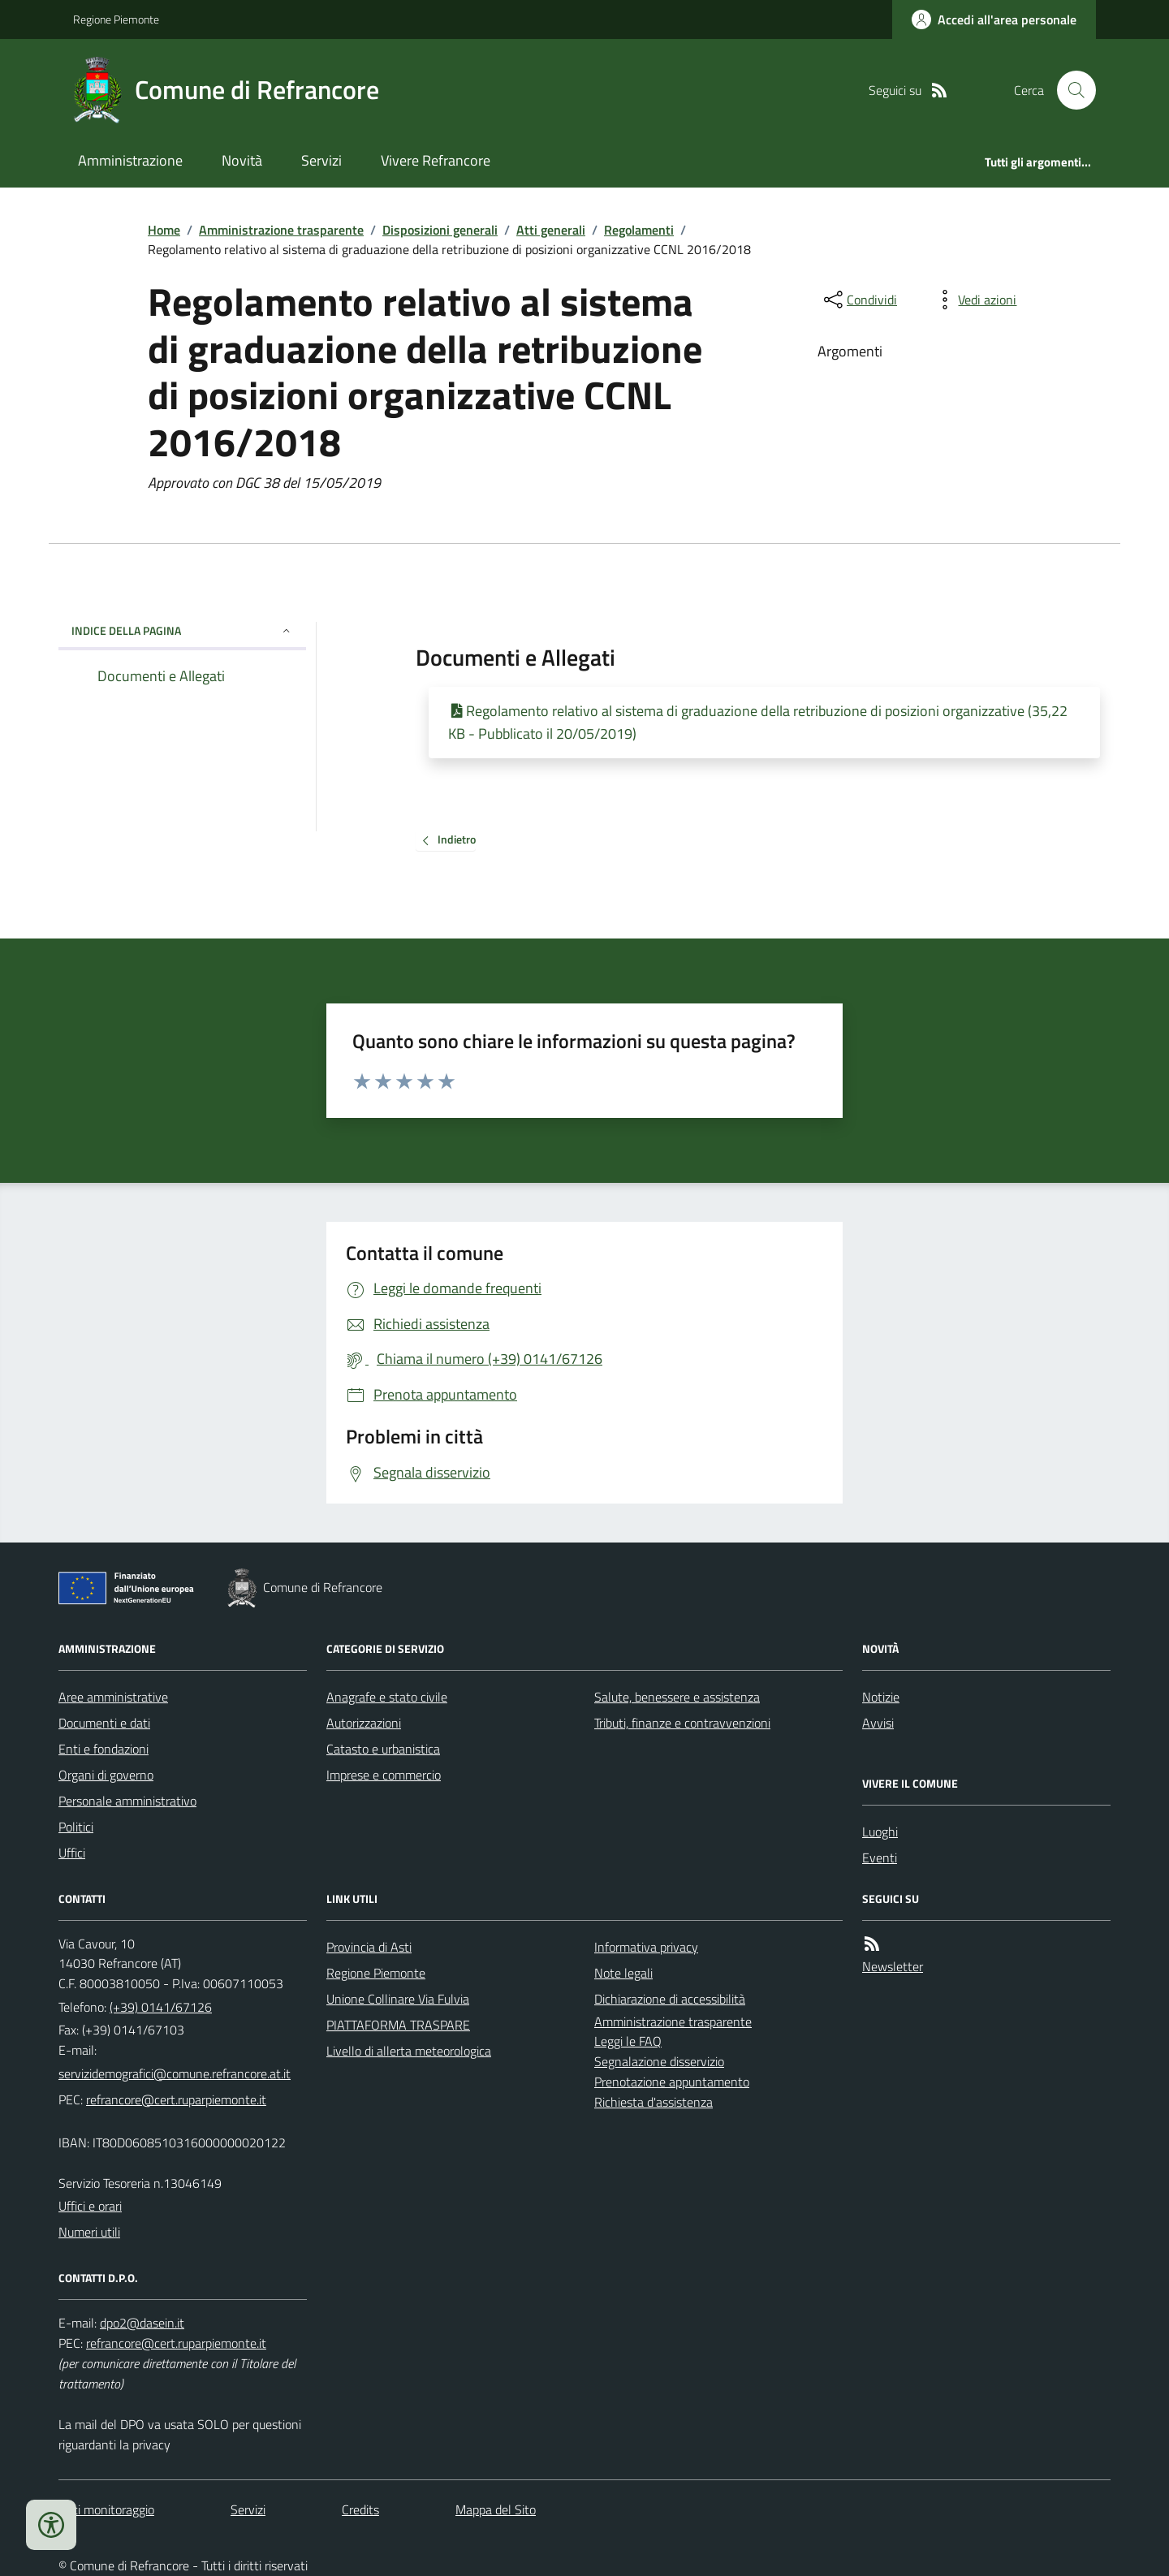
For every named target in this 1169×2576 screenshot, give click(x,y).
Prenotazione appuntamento (671, 2081)
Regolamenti (639, 229)
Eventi (879, 1857)
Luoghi (880, 1831)
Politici (75, 1826)
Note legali (623, 1973)
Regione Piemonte (116, 19)
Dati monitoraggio (106, 2509)
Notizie (880, 1697)
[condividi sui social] (858, 300)
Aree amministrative (113, 1697)
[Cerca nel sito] (1070, 90)
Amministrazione (130, 160)
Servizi (321, 160)
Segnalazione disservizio (659, 2061)
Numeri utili (89, 2232)
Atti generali (550, 229)
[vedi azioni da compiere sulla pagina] (974, 300)
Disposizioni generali (440, 229)
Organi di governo (105, 1774)
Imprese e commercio (383, 1774)
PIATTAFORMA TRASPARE (398, 2024)
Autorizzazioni (363, 1722)
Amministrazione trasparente (281, 229)
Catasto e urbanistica (383, 1748)
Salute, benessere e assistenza (677, 1697)
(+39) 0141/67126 (161, 2007)
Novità (242, 160)
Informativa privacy (646, 1947)
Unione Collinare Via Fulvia (397, 1999)
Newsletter (892, 1966)
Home (164, 229)
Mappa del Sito (495, 2509)
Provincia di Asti (369, 1947)
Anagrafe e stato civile (386, 1697)
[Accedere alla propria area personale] (994, 19)
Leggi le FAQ (628, 2041)
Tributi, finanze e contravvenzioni (682, 1722)
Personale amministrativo (127, 1800)
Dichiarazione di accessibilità (669, 1999)
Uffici (71, 1852)
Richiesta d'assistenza (653, 2102)
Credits (360, 2509)
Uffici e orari (90, 2206)
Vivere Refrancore (435, 160)
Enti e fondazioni (103, 1748)
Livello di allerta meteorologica (408, 2050)
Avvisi (878, 1722)
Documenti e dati (104, 1722)
